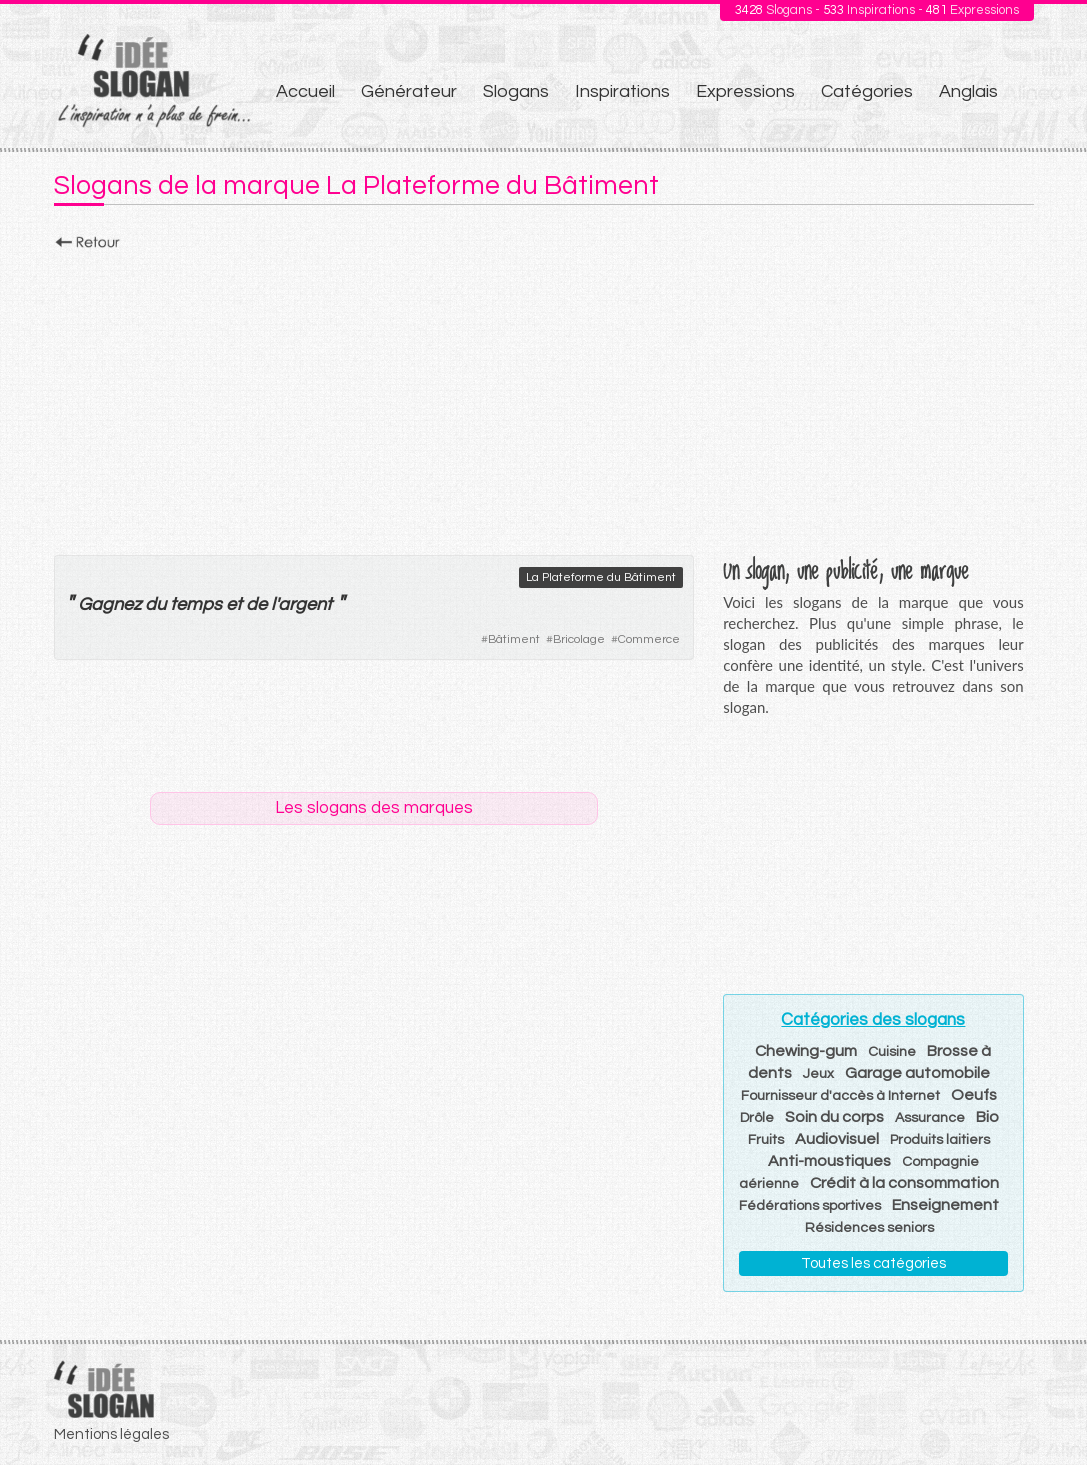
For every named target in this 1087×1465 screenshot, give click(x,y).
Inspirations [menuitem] (622, 91)
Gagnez (109, 604)
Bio (987, 1117)
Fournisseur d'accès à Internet (840, 1096)
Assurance (930, 1118)
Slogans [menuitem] (516, 91)
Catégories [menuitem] (867, 91)
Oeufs (974, 1095)
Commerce (649, 639)
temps (196, 604)
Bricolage (579, 639)
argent (305, 604)
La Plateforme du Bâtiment (601, 577)
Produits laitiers (940, 1140)
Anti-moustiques (829, 1161)
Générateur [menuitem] (409, 91)
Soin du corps (834, 1117)
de (256, 604)
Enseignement (945, 1205)
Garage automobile (917, 1073)
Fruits (766, 1140)
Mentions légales (111, 1434)
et (234, 604)
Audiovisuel (837, 1139)
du (155, 604)
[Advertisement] (544, 397)
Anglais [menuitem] (968, 91)
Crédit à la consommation (904, 1183)
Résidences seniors (869, 1228)
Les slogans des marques (374, 808)
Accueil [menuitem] (305, 91)
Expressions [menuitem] (745, 91)
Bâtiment (514, 639)
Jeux (818, 1074)
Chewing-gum (806, 1051)
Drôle (757, 1118)
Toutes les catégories (873, 1263)
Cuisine (892, 1052)
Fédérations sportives (810, 1206)
